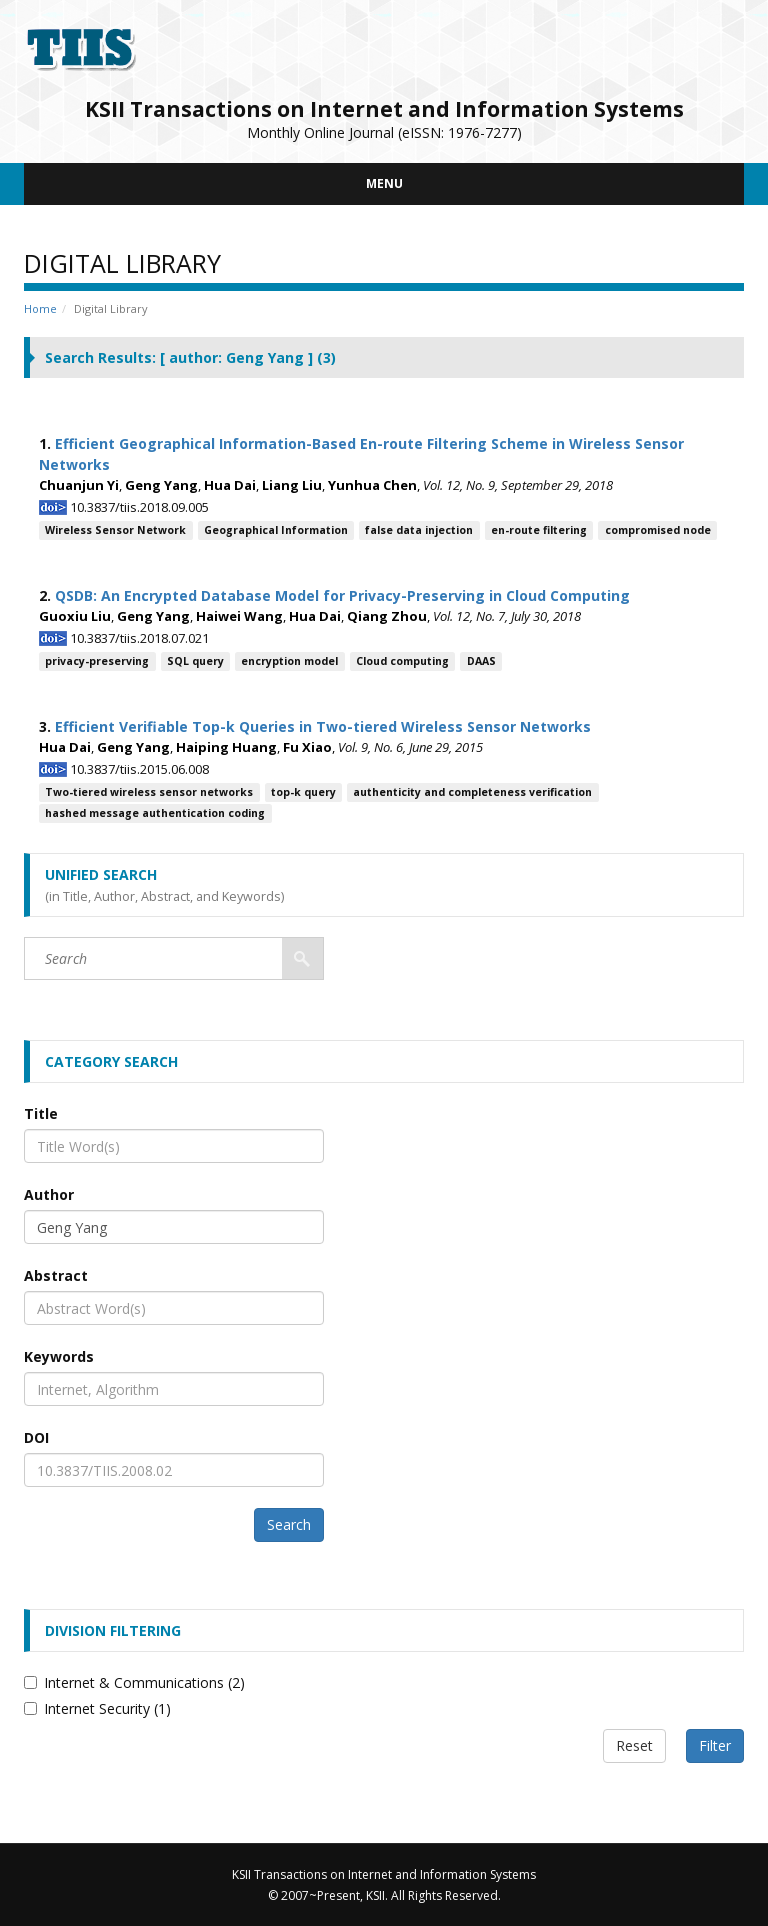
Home (40, 308)
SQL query (195, 661)
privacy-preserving (97, 661)
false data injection (419, 530)
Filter (715, 1745)
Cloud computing (402, 661)
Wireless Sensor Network (115, 530)
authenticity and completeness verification (472, 792)
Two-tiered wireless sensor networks (149, 792)
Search (289, 1524)
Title (41, 1113)
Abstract (56, 1275)
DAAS (481, 661)
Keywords (59, 1356)
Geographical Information (276, 530)
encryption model (289, 661)
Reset (634, 1745)
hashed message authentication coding (155, 813)
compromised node (658, 530)
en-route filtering (539, 530)
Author (49, 1194)
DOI (36, 1437)
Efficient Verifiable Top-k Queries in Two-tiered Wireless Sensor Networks (323, 726)
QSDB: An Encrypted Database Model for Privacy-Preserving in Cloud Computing (342, 595)
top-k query (303, 792)
